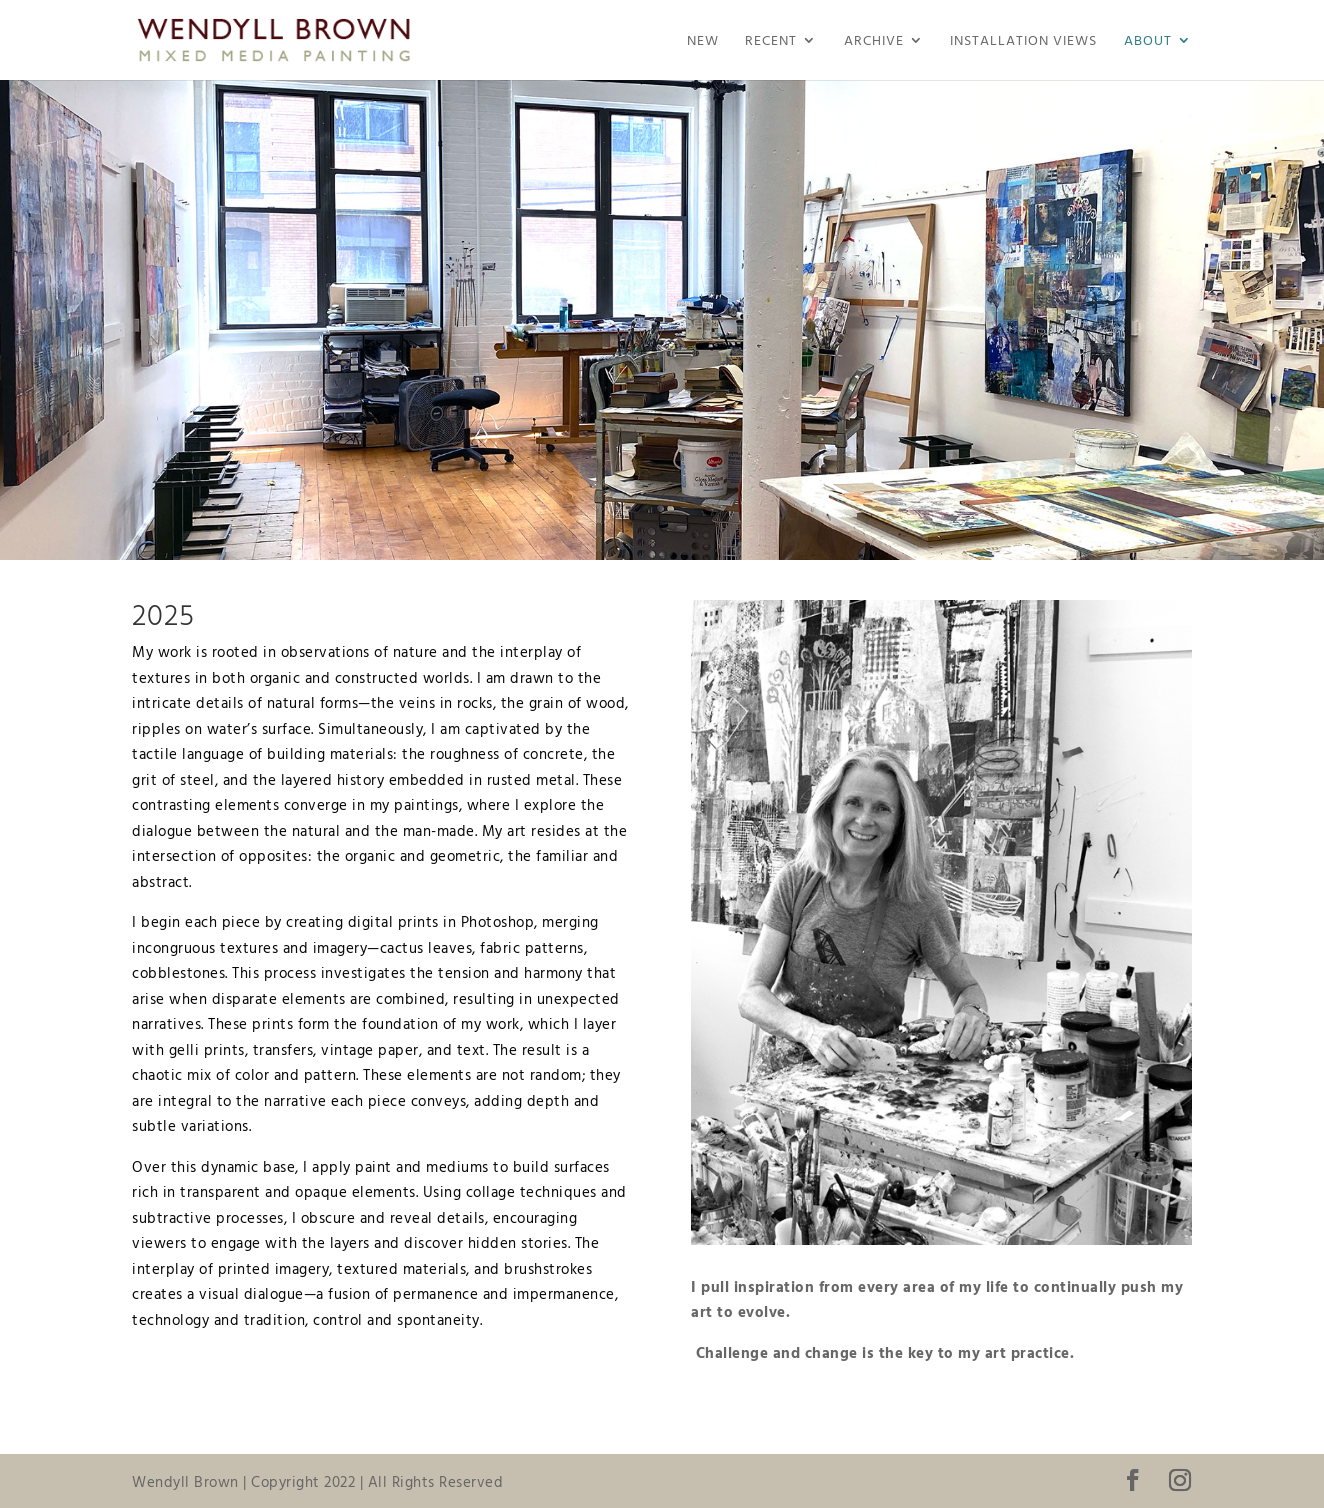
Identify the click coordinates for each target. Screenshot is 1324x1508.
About (1148, 41)
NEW (703, 41)
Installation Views (1023, 41)
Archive (874, 41)
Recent (771, 41)
